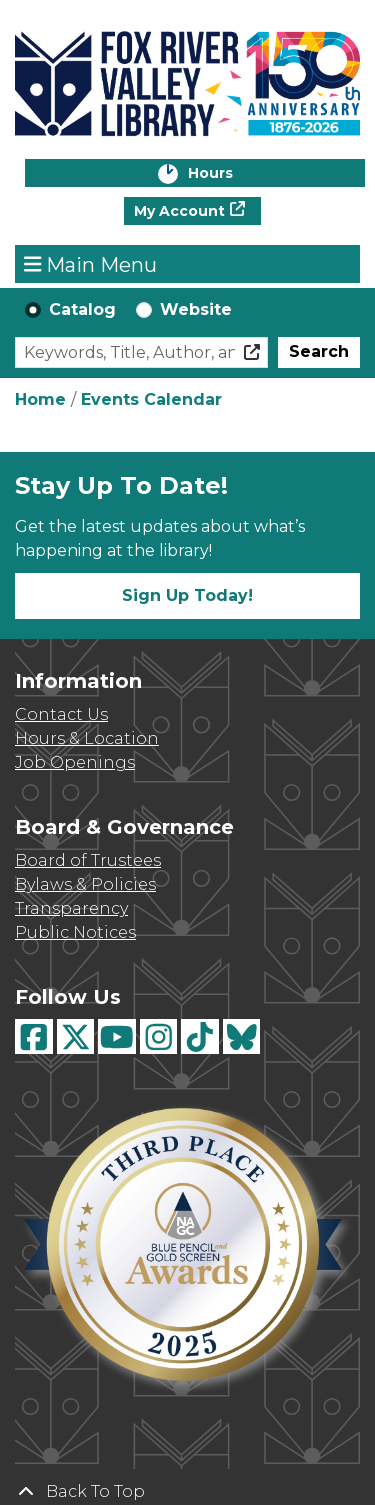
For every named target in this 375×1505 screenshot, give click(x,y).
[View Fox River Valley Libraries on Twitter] (76, 1036)
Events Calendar (151, 399)
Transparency (71, 908)
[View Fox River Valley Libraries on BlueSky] (242, 1036)
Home (40, 399)
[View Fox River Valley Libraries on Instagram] (159, 1036)
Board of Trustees (88, 860)
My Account (179, 211)
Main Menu (91, 264)
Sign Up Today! (187, 595)
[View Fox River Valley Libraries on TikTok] (200, 1036)
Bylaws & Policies (85, 884)
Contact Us (61, 714)
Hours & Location (87, 738)
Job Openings (75, 762)
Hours (231, 174)
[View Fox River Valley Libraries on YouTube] (117, 1036)
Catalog (82, 309)
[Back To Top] (187, 1492)
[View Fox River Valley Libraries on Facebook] (34, 1036)
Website (196, 309)
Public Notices (75, 932)
